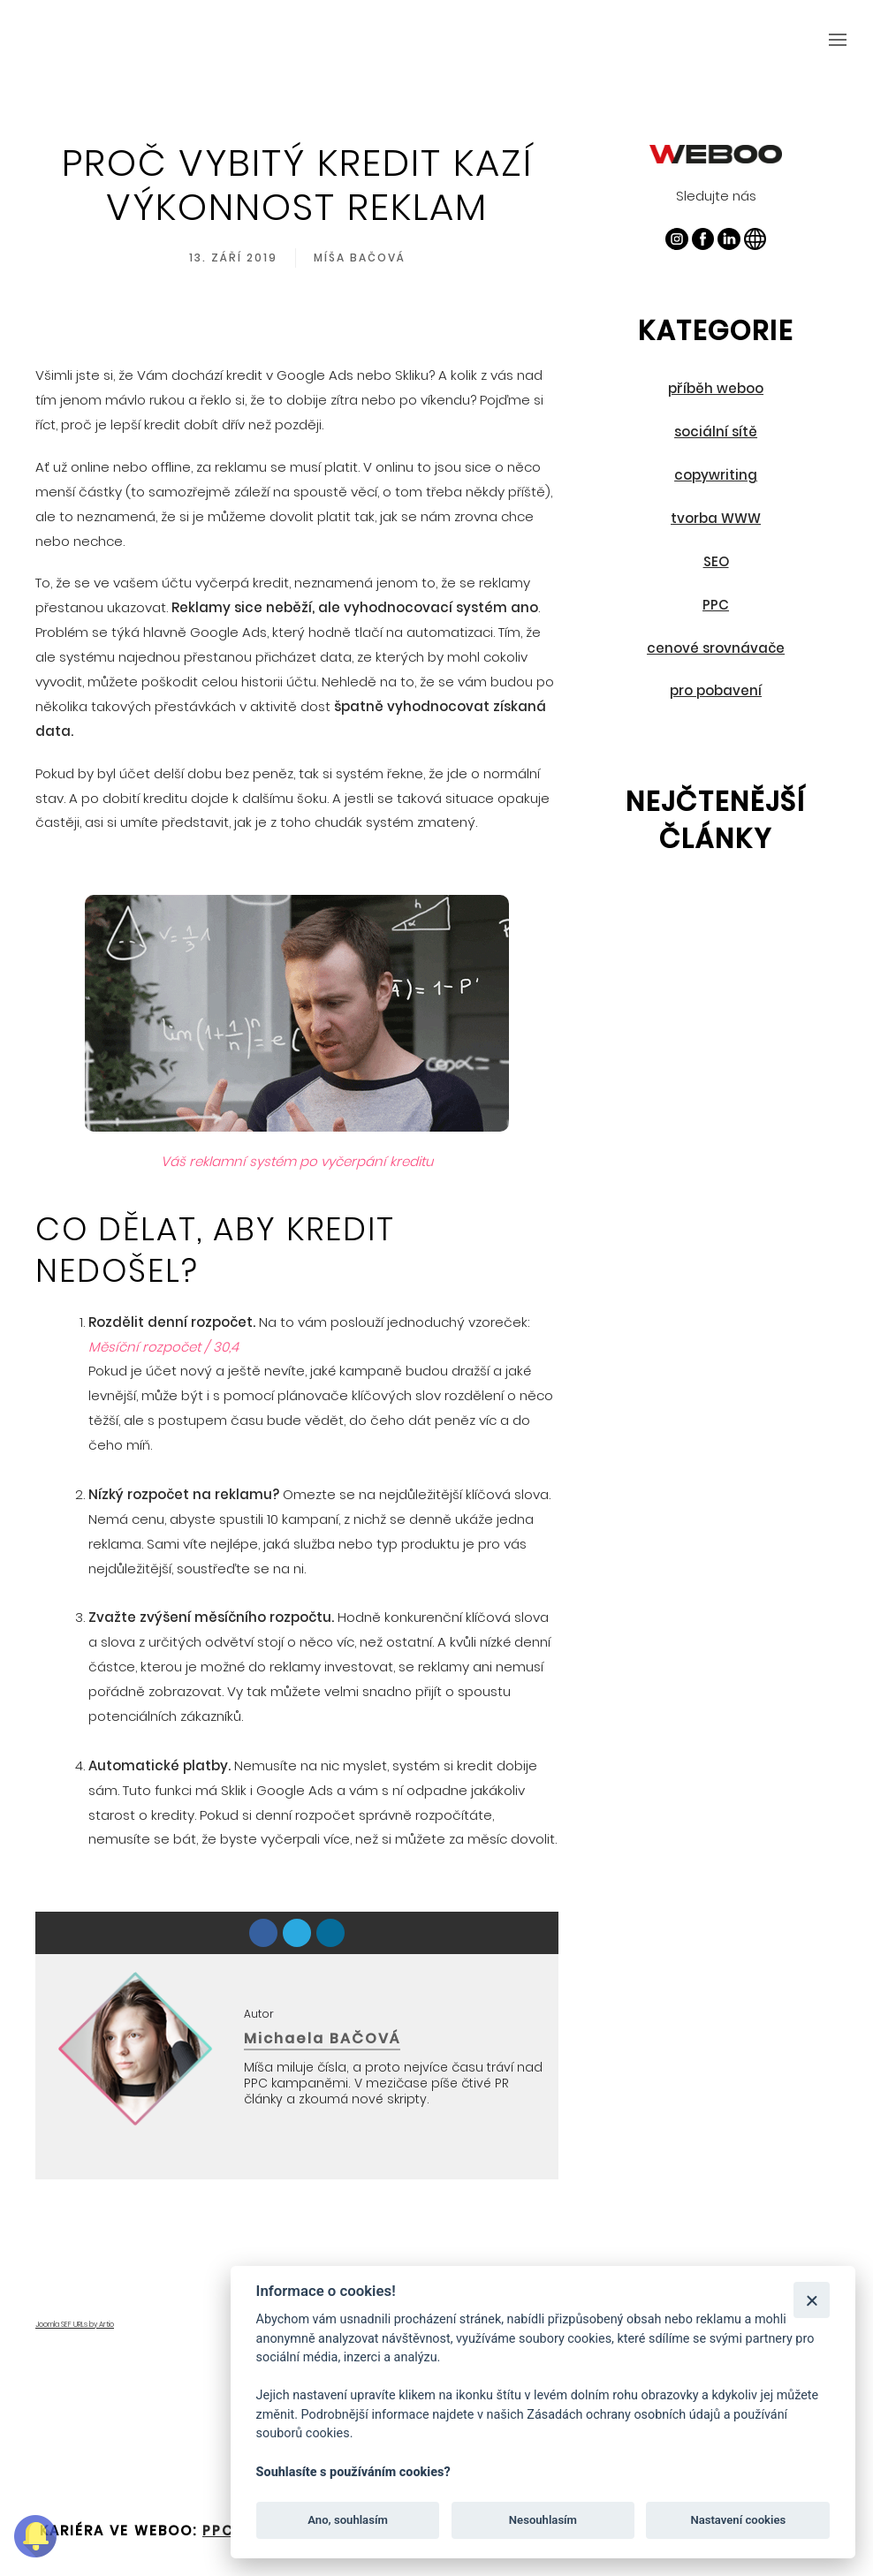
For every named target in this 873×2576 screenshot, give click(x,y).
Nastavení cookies (738, 2520)
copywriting (715, 475)
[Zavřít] (811, 2300)
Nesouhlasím (543, 2520)
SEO (716, 561)
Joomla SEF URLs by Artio (74, 2325)
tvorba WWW (716, 518)
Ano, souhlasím (347, 2520)
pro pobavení (716, 690)
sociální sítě (715, 431)
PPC (715, 604)
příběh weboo (715, 388)
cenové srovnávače (716, 648)
